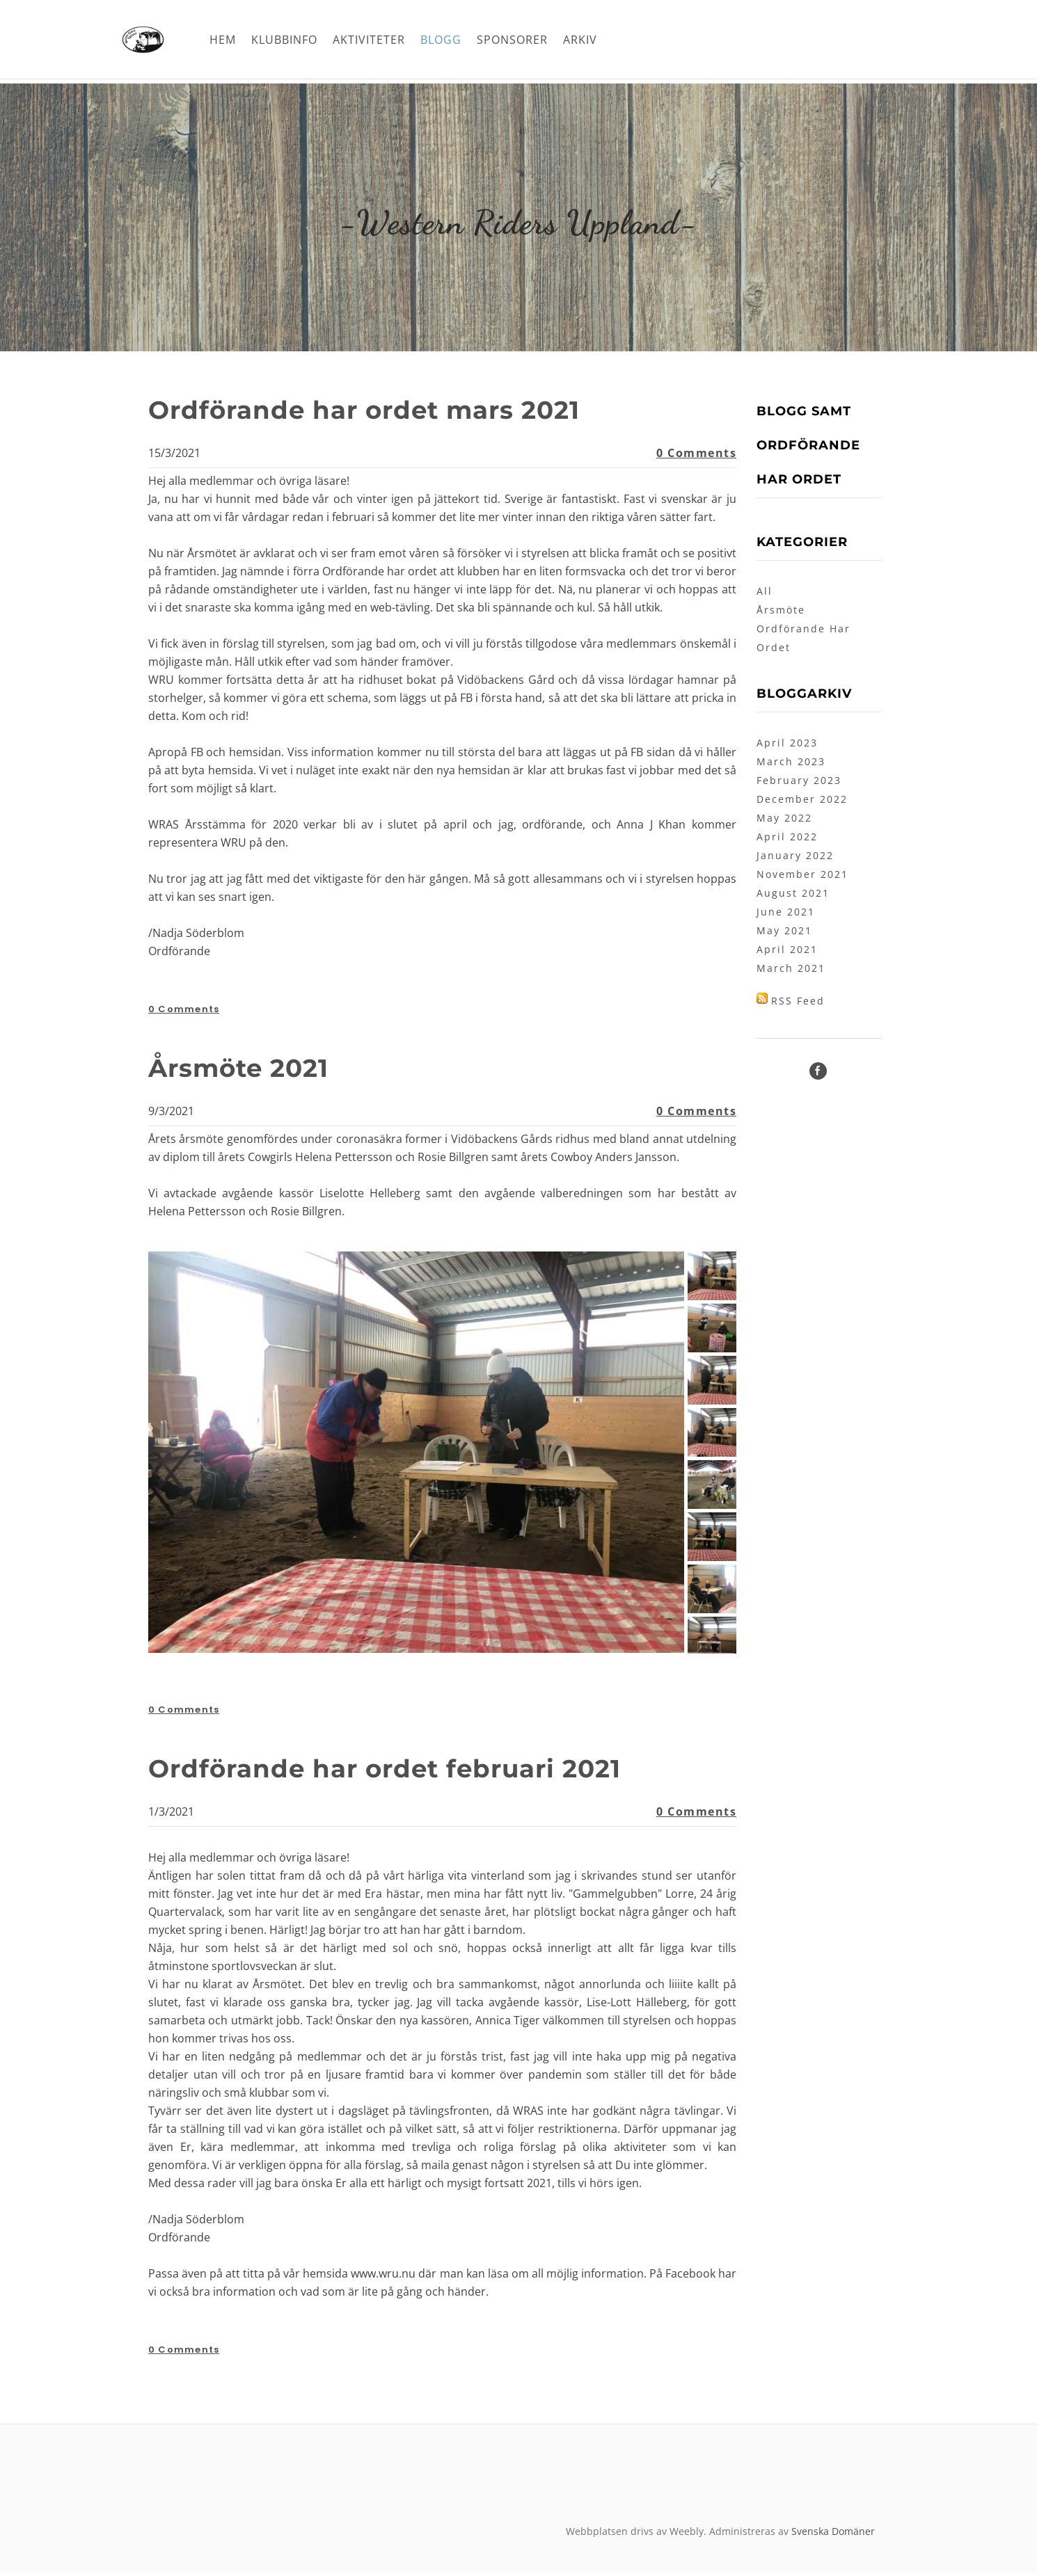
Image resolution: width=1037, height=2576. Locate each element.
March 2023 (791, 764)
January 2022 (795, 858)
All (765, 594)
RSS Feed (798, 1004)
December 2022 (802, 802)
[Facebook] (818, 1074)
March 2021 (791, 971)
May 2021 (784, 934)
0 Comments (696, 456)
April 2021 (787, 952)
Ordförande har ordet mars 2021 (389, 412)
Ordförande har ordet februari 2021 (412, 1771)
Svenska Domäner (833, 2534)
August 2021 (793, 896)
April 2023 (787, 746)
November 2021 (802, 877)
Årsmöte (781, 613)
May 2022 (784, 821)
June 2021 (786, 915)
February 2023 (799, 783)
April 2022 (787, 840)
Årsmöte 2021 (249, 1070)
